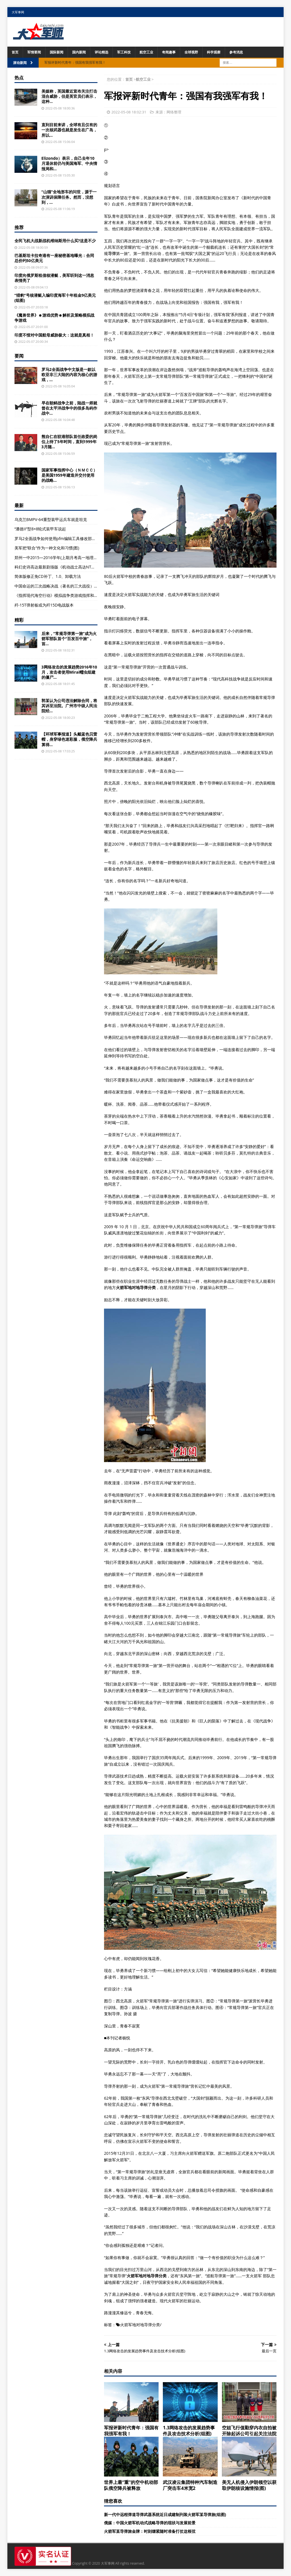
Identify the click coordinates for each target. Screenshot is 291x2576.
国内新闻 (79, 52)
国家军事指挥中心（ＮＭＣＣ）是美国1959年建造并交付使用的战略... (69, 475)
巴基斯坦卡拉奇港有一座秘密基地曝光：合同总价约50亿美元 (54, 258)
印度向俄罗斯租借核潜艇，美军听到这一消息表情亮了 (54, 278)
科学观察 (214, 52)
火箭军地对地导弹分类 (140, 2324)
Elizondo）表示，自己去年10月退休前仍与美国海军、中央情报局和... (69, 163)
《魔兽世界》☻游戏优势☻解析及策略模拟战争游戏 (54, 317)
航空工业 (146, 52)
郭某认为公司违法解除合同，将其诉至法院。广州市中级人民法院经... (69, 705)
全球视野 (191, 52)
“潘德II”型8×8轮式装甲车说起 (40, 529)
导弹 (112, 253)
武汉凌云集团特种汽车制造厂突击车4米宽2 (190, 2485)
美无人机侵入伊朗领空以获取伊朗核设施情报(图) (249, 2485)
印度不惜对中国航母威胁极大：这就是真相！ (54, 335)
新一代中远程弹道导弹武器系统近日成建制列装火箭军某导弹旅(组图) (165, 2514)
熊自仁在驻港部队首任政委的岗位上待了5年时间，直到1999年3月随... (69, 441)
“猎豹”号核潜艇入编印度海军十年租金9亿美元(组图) (55, 297)
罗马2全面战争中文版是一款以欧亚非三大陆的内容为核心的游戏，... (69, 374)
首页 (15, 52)
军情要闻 (34, 52)
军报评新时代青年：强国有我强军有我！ (131, 2431)
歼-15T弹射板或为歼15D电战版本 (44, 605)
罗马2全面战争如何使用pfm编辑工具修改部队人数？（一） (67, 538)
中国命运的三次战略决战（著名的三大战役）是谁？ (60, 586)
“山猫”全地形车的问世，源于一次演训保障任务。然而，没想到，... (69, 197)
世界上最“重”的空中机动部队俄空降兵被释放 (131, 2485)
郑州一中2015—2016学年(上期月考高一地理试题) (58, 557)
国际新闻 (56, 52)
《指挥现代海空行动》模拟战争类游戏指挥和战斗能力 (62, 595)
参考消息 (236, 52)
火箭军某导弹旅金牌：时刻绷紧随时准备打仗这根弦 (150, 2531)
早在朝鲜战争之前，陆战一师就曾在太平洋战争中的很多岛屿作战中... (69, 408)
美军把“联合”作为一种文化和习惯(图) (46, 548)
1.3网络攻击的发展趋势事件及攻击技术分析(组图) (189, 2431)
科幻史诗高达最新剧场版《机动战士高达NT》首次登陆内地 (66, 567)
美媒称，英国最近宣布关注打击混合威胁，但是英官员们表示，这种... (69, 96)
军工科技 (124, 52)
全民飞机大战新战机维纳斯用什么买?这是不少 (55, 240)
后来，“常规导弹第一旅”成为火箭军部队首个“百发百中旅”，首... (69, 638)
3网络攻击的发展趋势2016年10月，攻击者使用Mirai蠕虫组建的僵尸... (69, 672)
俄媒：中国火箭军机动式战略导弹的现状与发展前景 (150, 2522)
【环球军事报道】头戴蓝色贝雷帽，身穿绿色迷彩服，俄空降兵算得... (69, 739)
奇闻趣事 (169, 52)
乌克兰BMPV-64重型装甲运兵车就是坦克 (50, 519)
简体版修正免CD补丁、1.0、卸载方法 (47, 576)
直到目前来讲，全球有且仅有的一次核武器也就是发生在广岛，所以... (69, 130)
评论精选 (101, 52)
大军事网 (18, 12)
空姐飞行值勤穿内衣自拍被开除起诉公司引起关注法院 (249, 2431)
